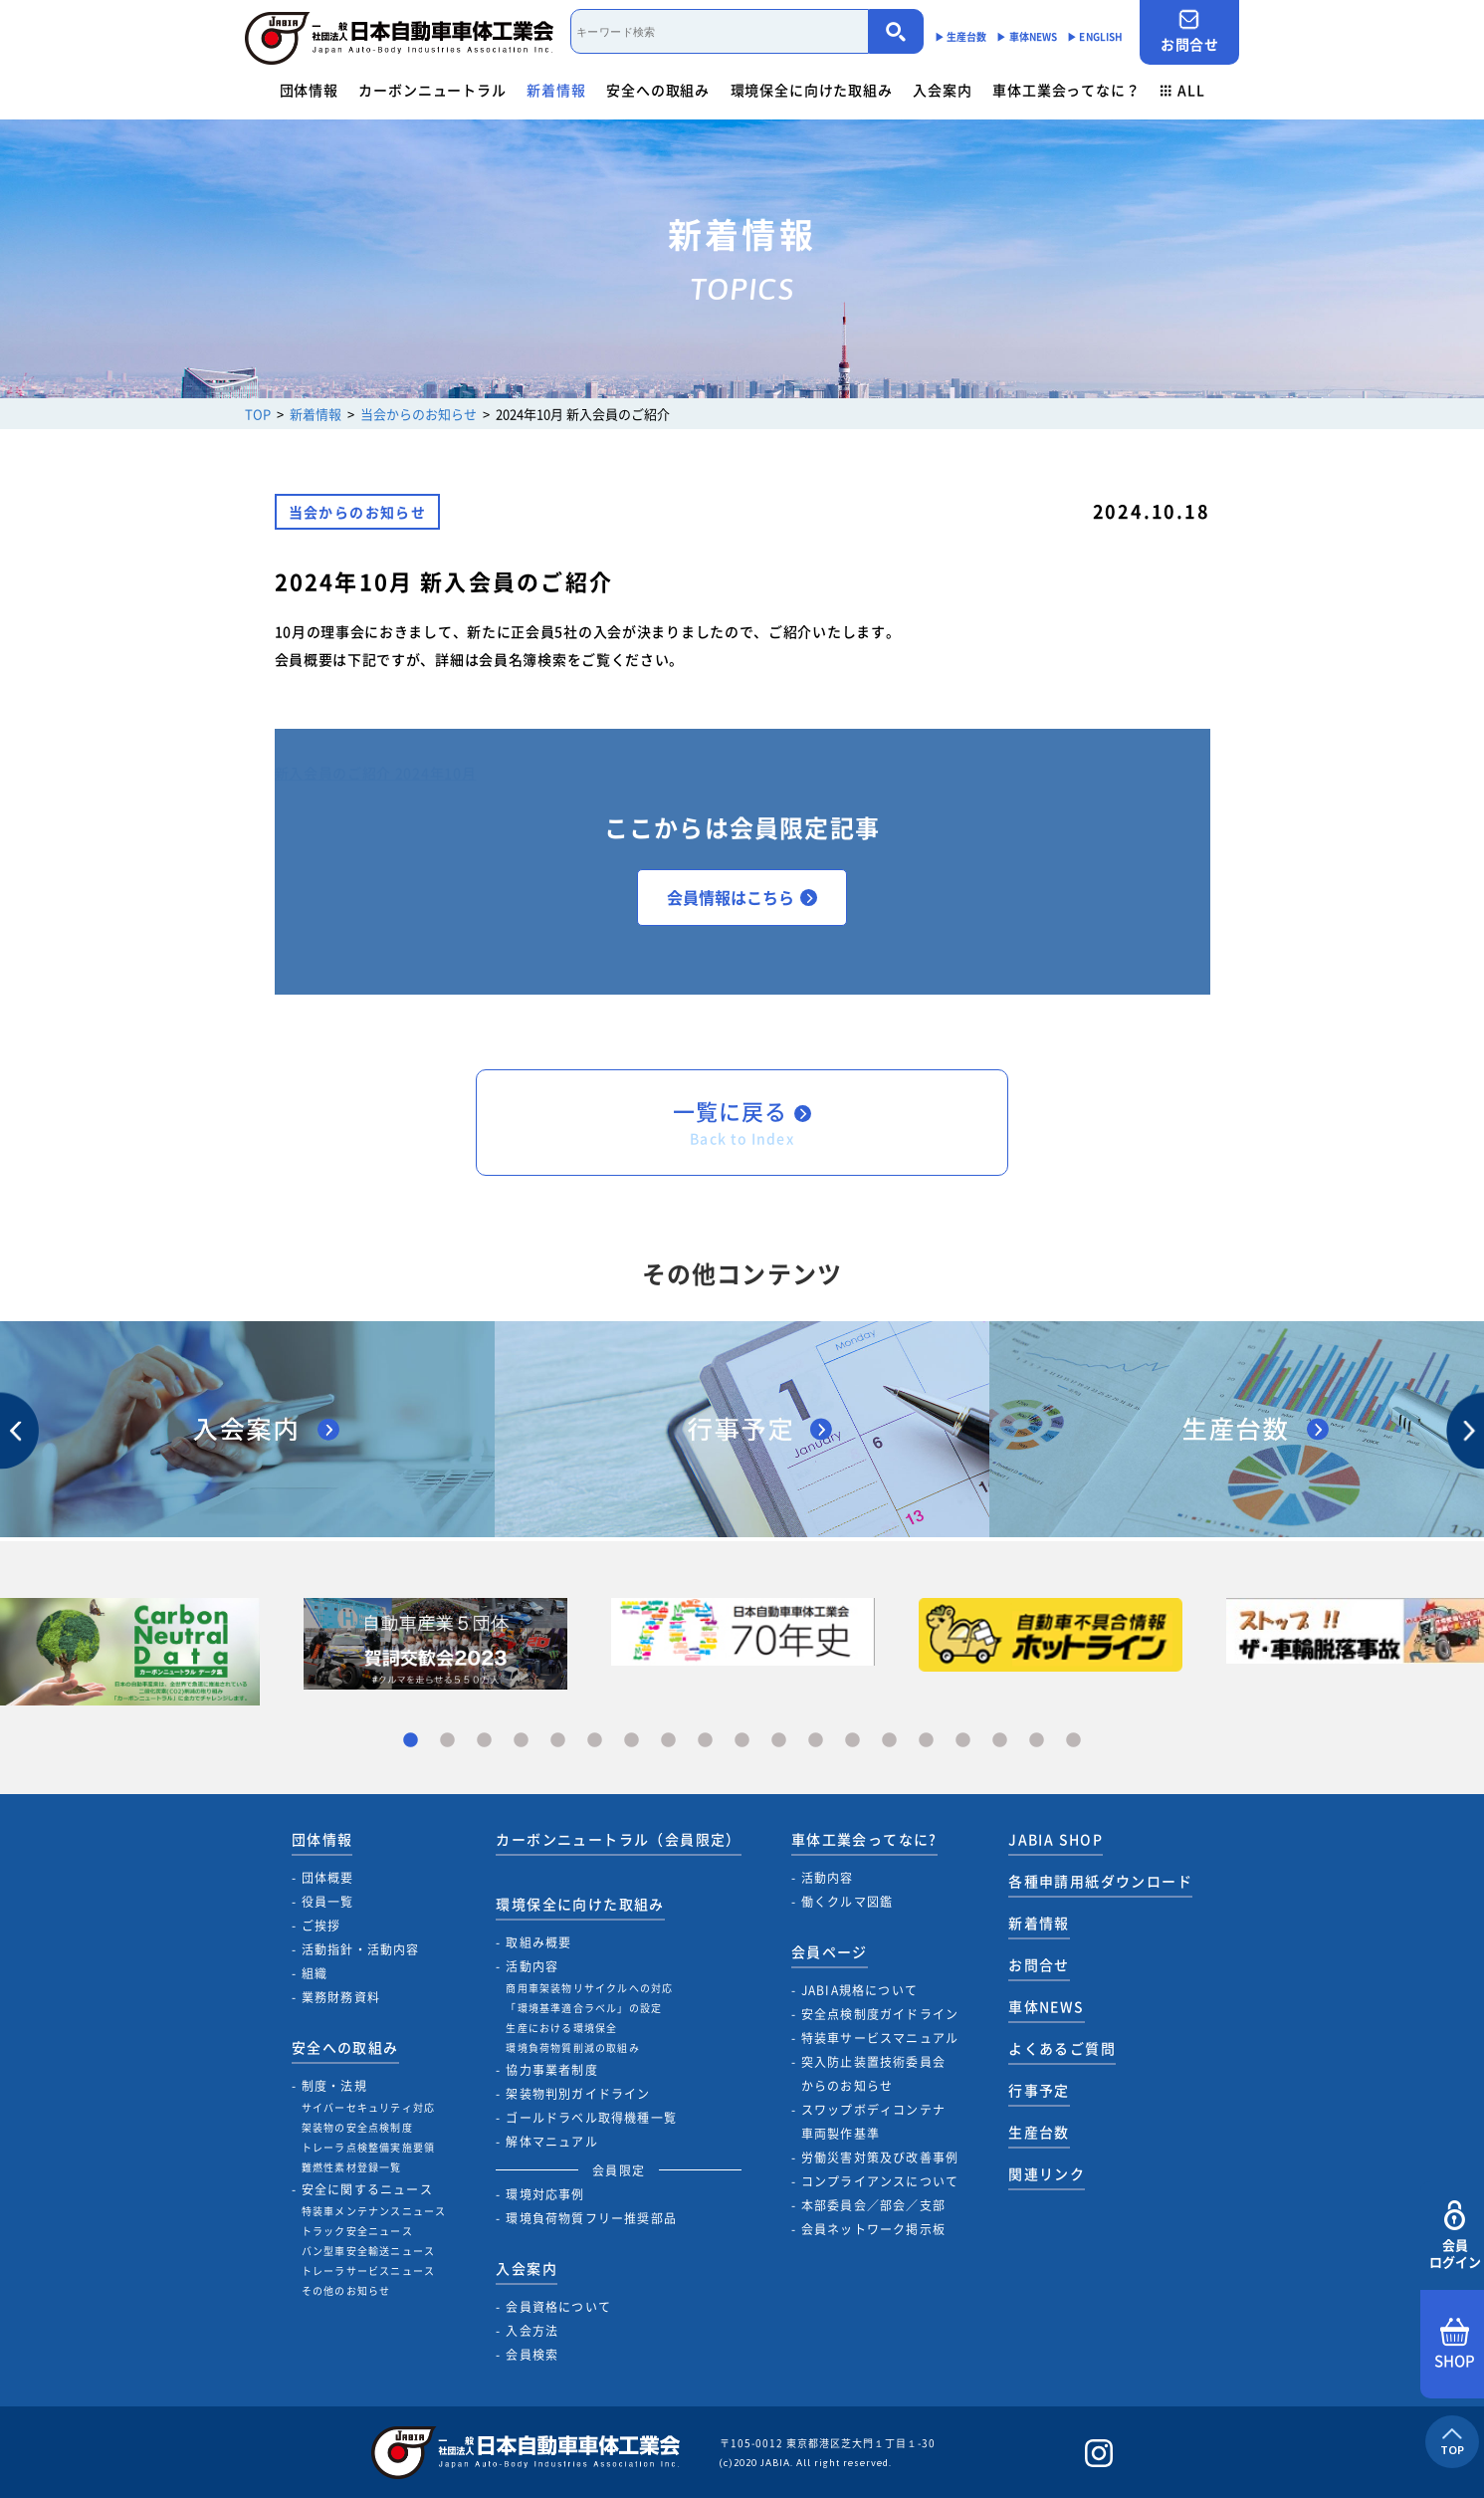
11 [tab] (778, 1740)
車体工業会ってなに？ (1066, 90)
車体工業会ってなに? (864, 1839)
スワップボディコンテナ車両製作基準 (873, 2122)
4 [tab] (521, 1740)
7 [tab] (631, 1740)
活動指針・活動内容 (361, 1949)
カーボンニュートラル (432, 90)
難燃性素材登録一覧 (352, 2166)
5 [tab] (557, 1740)
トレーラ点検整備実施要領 (368, 2147)
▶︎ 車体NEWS (1026, 36)
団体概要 (328, 1878)
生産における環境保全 (561, 2027)
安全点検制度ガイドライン (879, 2014)
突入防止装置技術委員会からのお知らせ (873, 2074)
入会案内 (942, 90)
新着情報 (556, 90)
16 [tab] (962, 1740)
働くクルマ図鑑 (847, 1902)
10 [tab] (742, 1740)
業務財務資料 (341, 1997)
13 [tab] (852, 1740)
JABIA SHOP (1055, 1839)
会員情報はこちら (742, 897)
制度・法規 (334, 2086)
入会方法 (532, 2331)
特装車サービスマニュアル (879, 2038)
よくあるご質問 (1062, 2048)
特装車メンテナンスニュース (374, 2210)
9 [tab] (705, 1740)
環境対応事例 (545, 2194)
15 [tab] (926, 1740)
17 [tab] (999, 1740)
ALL (1182, 90)
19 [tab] (1073, 1740)
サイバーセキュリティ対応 (368, 2107)
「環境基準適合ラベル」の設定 (584, 2007)
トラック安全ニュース (357, 2230)
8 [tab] (668, 1740)
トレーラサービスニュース (368, 2270)
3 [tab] (484, 1740)
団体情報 (309, 90)
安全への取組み (658, 90)
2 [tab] (447, 1740)
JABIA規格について (859, 1990)
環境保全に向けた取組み (812, 90)
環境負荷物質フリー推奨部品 (591, 2218)
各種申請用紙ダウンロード (1100, 1881)
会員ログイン (1454, 2235)
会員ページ (829, 1951)
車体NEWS (1046, 2006)
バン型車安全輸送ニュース (368, 2250)
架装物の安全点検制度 (357, 2127)
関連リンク (1046, 2173)
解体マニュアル (551, 2142)
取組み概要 (538, 1942)
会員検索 (532, 2355)
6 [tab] (594, 1740)
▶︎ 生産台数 (961, 36)
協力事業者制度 (551, 2070)
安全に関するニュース (367, 2189)
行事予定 (1039, 2090)
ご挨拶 (321, 1925)
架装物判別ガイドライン (578, 2094)
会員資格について (558, 2307)
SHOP (1454, 2345)
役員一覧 (328, 1902)
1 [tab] (410, 1740)
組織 (314, 1973)
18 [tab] (1036, 1740)
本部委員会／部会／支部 (873, 2205)
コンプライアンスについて (879, 2181)
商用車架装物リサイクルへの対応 (589, 1987)
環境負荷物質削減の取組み (572, 2047)
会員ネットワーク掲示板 (873, 2229)
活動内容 (532, 1966)
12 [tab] (815, 1740)
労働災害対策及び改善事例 (879, 2157)
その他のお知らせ (346, 2290)
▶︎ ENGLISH (1095, 36)
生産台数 (1039, 2132)
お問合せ (1189, 31)
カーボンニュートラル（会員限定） (618, 1839)
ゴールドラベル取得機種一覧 (591, 2118)
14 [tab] (889, 1740)
